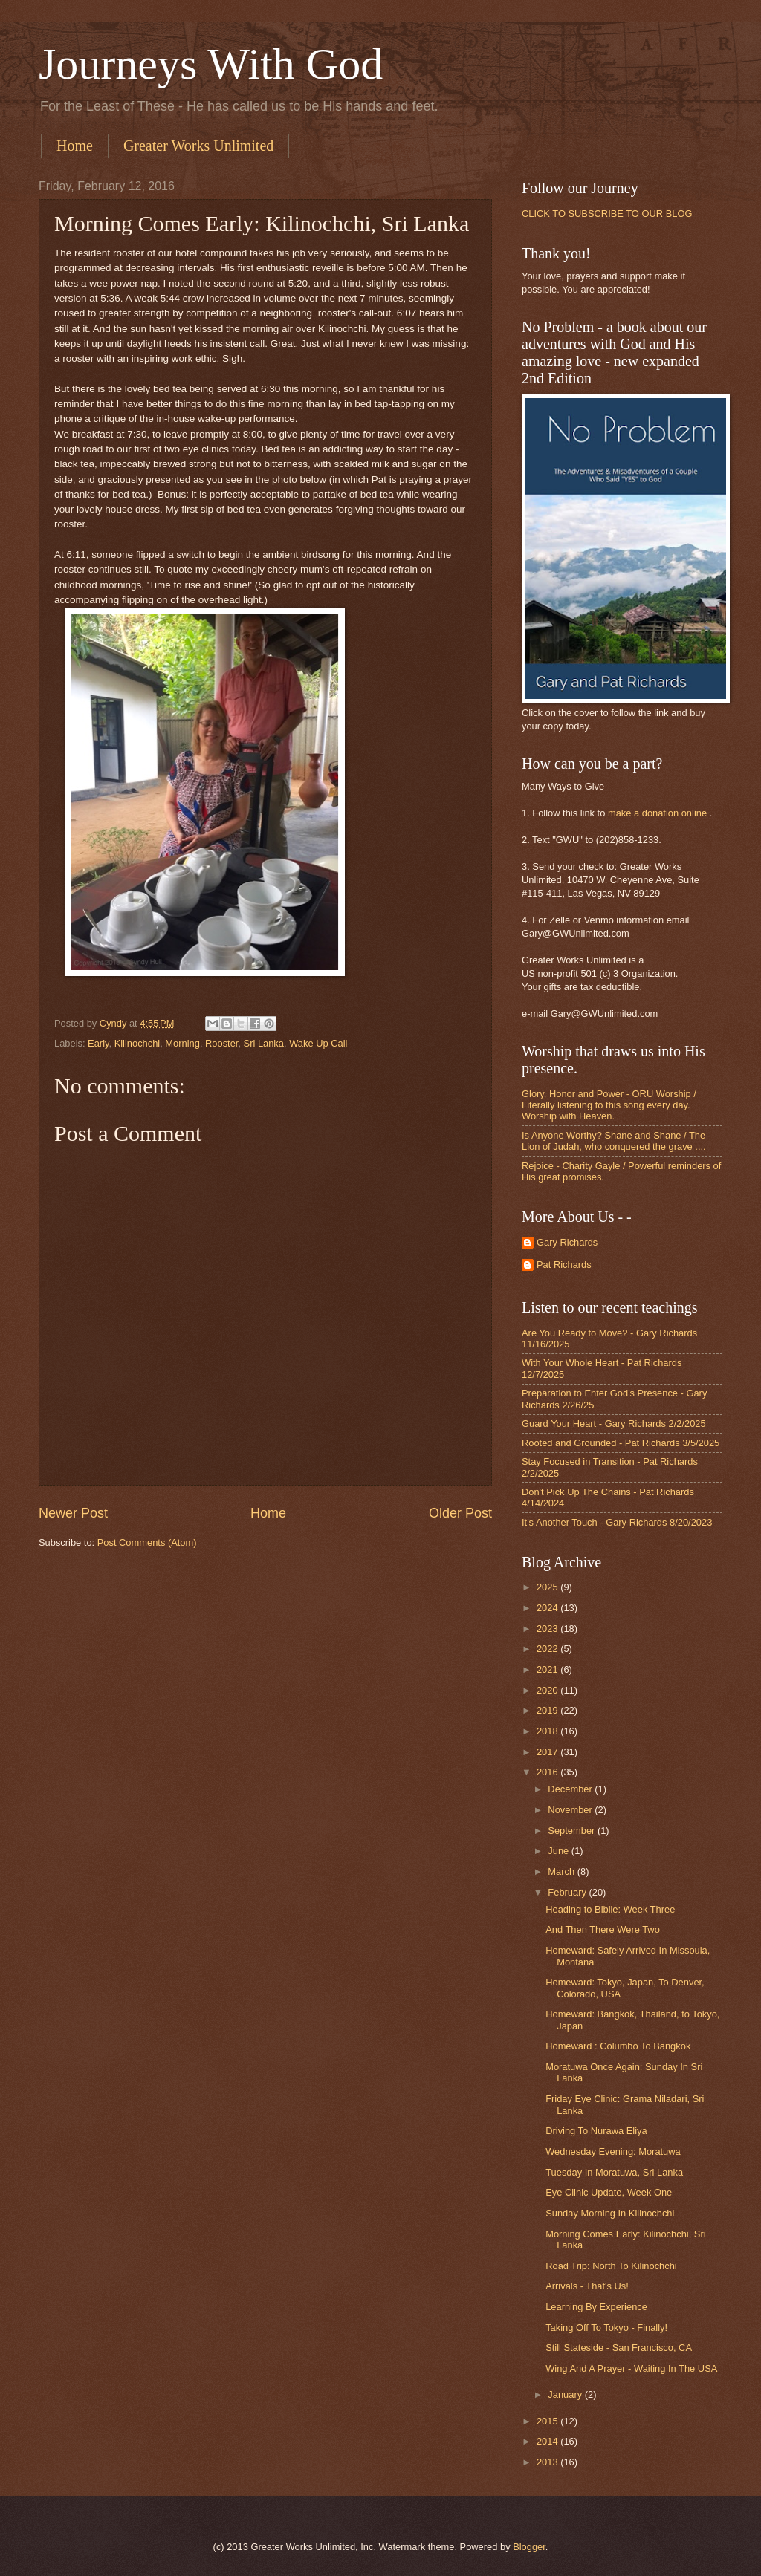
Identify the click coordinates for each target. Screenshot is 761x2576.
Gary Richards (567, 1242)
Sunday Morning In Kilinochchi (609, 2213)
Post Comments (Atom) (147, 1542)
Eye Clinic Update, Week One (608, 2192)
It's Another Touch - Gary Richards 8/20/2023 (617, 1522)
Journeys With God (211, 63)
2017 (548, 1751)
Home (74, 145)
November (571, 1809)
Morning (182, 1043)
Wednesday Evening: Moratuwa (613, 2151)
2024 (548, 1607)
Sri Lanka (264, 1043)
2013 (548, 2462)
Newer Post (73, 1513)
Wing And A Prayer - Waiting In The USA (631, 2368)
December (571, 1789)
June (559, 1850)
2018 (548, 1731)
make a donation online (657, 813)
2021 (548, 1669)
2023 (548, 1628)
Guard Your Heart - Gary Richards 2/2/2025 (614, 1423)
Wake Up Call (318, 1043)
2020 (548, 1690)
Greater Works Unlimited (198, 145)
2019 (548, 1710)
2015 (548, 2421)
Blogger (529, 2546)
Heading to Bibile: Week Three (610, 1909)
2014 (548, 2441)
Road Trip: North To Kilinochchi (611, 2265)
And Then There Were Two (602, 1929)
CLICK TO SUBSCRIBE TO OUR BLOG (607, 213)
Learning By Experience (596, 2306)
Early (98, 1043)
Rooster (221, 1043)
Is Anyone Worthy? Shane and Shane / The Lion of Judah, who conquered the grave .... (614, 1141)
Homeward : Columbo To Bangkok (617, 2046)
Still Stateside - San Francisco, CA (618, 2347)
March (562, 1871)
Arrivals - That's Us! (587, 2286)
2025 (548, 1587)
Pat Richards (564, 1264)
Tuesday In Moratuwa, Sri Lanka (614, 2172)
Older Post (460, 1513)
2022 (548, 1648)
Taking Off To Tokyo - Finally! (606, 2327)
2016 (548, 1771)
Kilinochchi (137, 1043)
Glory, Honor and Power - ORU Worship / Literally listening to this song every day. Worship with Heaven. (609, 1105)
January (566, 2394)
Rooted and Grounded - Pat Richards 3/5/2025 (620, 1442)
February (568, 1892)
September (573, 1830)
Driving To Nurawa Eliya (596, 2130)
